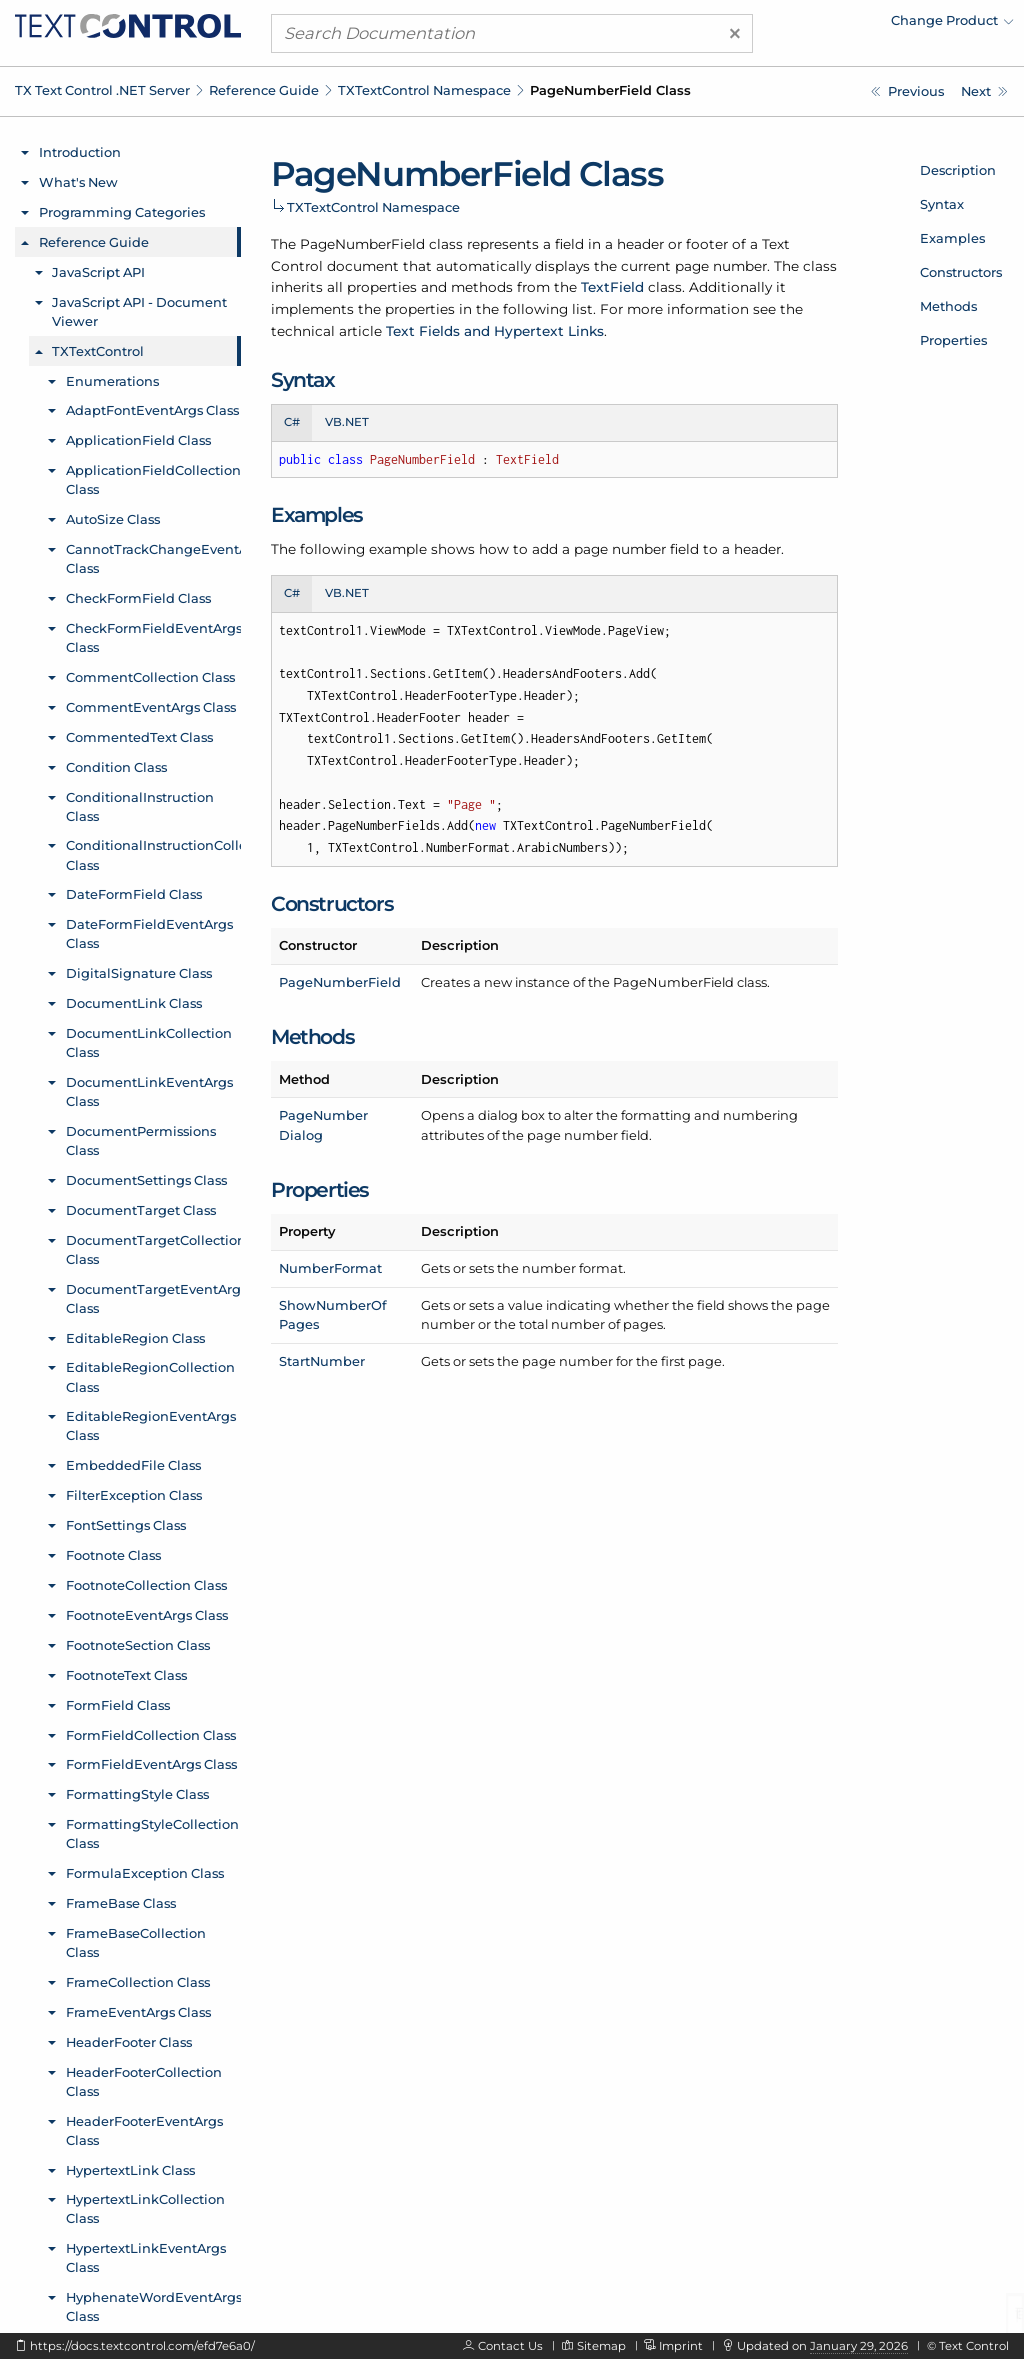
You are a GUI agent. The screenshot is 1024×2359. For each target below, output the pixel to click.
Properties (953, 340)
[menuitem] (839, 25)
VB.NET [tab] (347, 422)
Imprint (681, 2346)
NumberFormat (330, 1268)
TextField (612, 287)
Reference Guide (264, 90)
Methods (948, 306)
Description (958, 170)
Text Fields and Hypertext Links (495, 331)
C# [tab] (292, 422)
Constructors (961, 272)
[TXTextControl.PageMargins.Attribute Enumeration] (907, 91)
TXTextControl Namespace (424, 90)
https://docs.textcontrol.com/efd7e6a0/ (142, 2346)
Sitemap (601, 2346)
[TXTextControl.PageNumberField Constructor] (984, 91)
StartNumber (322, 1361)
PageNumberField (340, 982)
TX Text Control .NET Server (102, 90)
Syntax (942, 204)
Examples (952, 238)
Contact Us (510, 2346)
